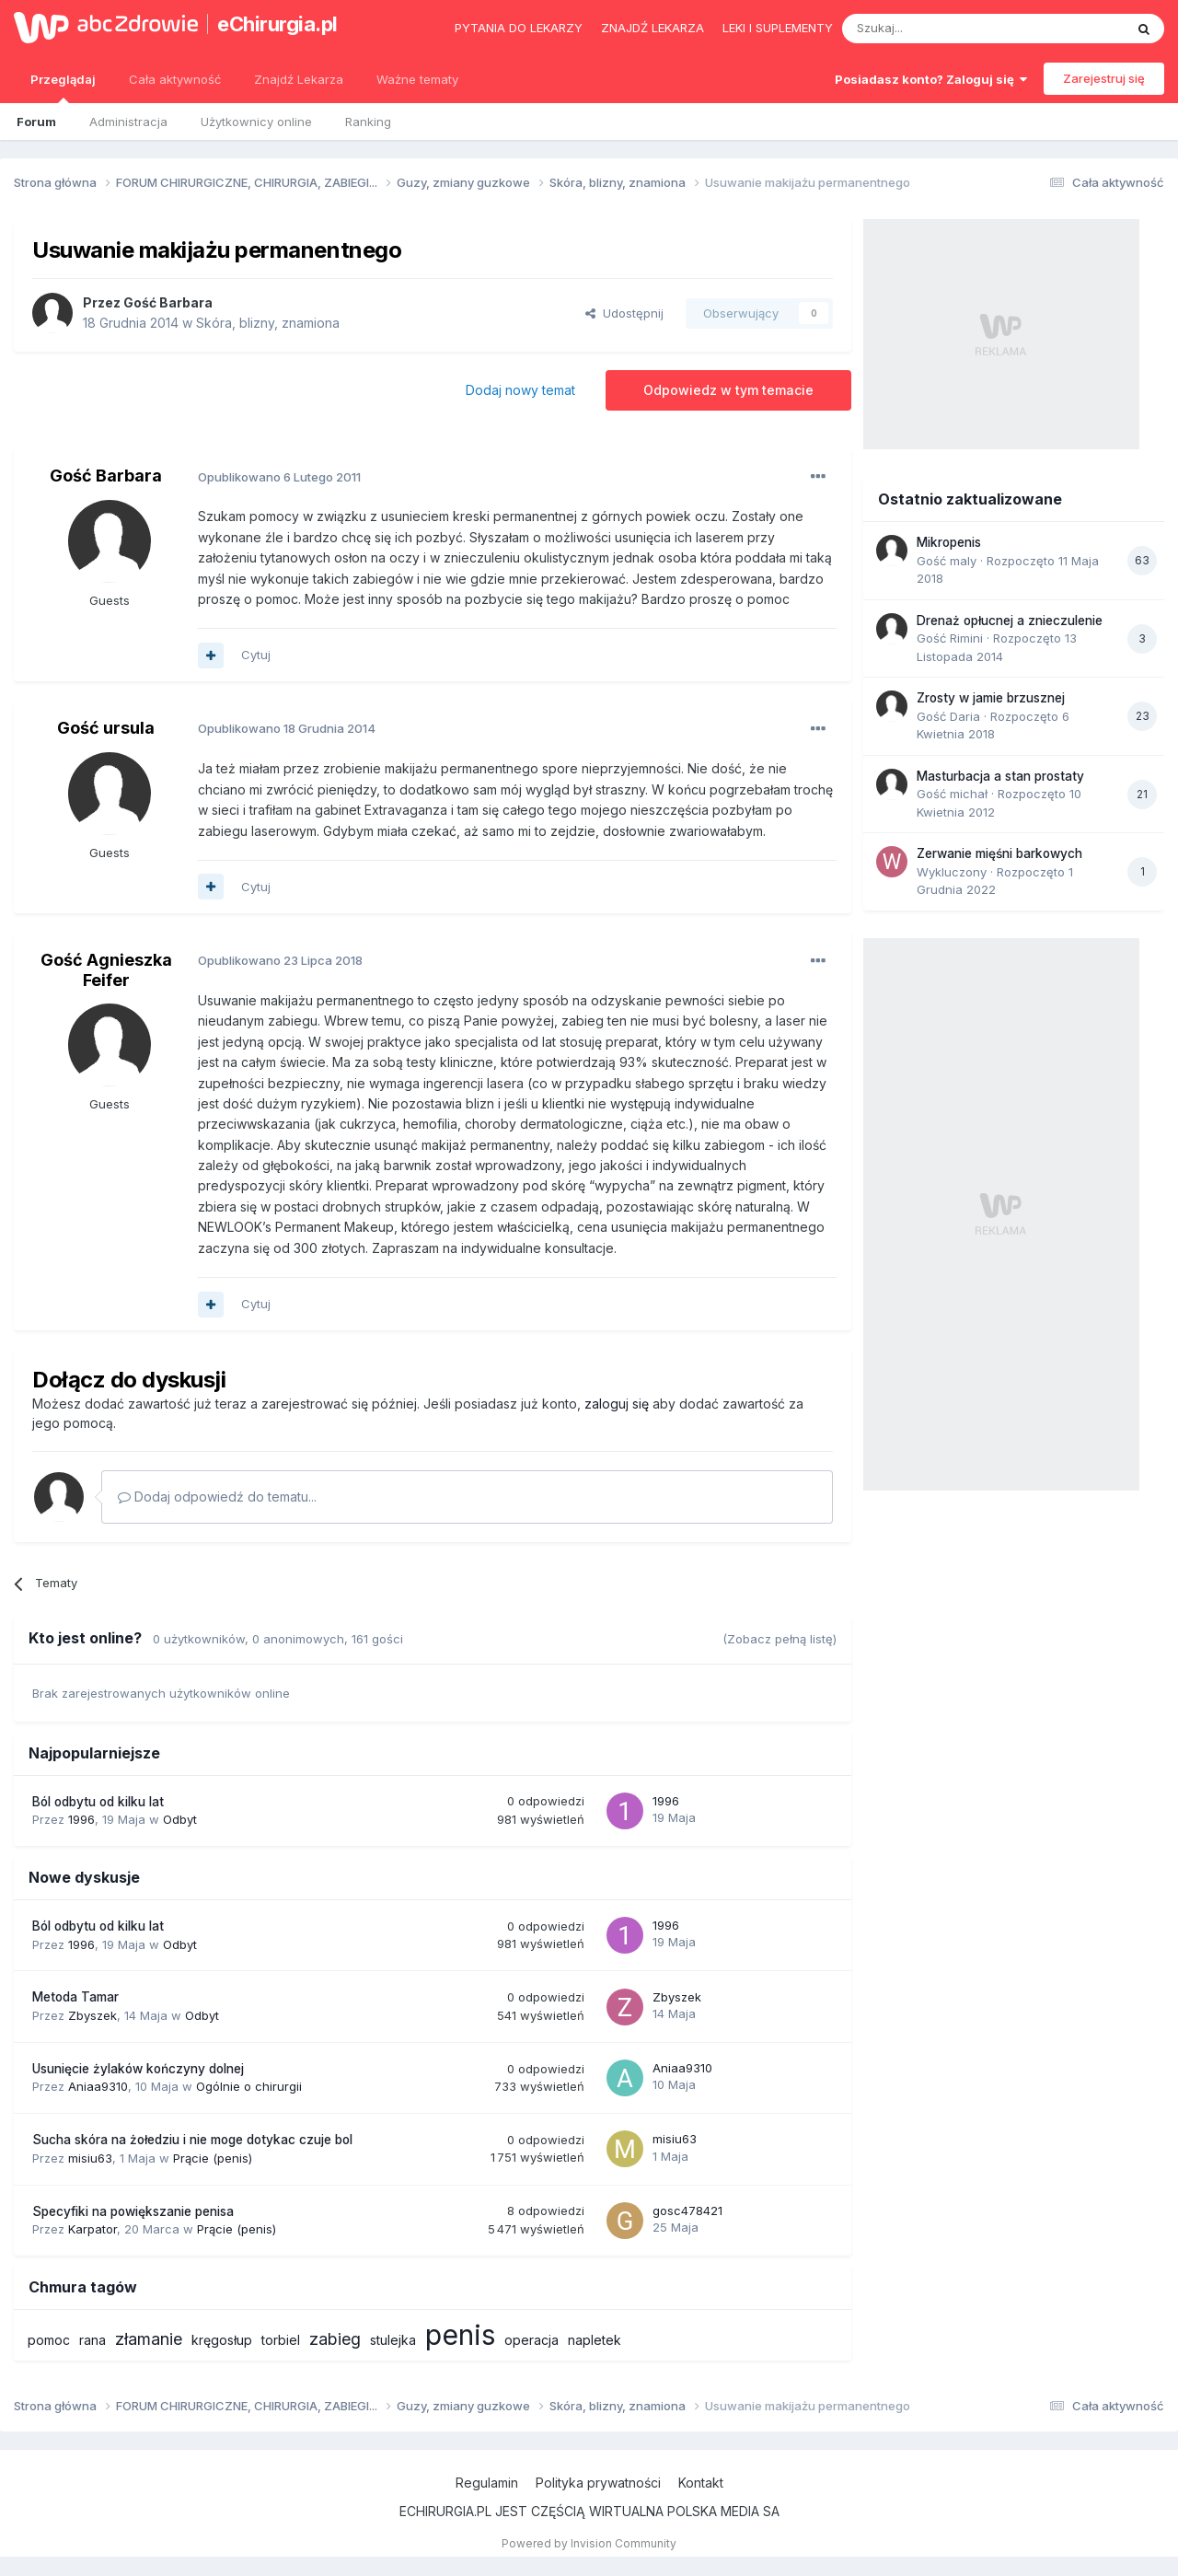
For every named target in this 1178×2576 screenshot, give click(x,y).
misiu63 (90, 2158)
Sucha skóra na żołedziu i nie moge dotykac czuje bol (192, 2139)
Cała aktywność (175, 79)
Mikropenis (949, 542)
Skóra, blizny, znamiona (268, 323)
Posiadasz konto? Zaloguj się (931, 79)
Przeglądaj (63, 87)
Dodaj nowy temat (520, 390)
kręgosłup (221, 2340)
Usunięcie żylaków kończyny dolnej (138, 2068)
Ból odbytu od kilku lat (98, 1801)
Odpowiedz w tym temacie (728, 390)
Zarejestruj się (1104, 78)
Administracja (128, 121)
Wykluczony (952, 871)
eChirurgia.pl (277, 24)
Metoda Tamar (75, 1997)
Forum (36, 121)
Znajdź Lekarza (298, 79)
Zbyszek (92, 2015)
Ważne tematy (417, 79)
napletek (594, 2340)
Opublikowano (279, 477)
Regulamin (487, 2482)
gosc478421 (687, 2210)
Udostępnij (624, 313)
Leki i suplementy (777, 27)
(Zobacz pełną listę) (779, 1638)
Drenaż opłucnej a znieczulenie (1010, 620)
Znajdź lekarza (652, 27)
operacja (531, 2340)
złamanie (148, 2339)
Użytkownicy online (256, 121)
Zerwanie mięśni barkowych (999, 853)
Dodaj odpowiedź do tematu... (217, 1496)
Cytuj (256, 654)
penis (460, 2334)
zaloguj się (616, 1403)
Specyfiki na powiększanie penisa (133, 2211)
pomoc (49, 2340)
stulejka (393, 2340)
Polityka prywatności (598, 2482)
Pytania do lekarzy (519, 27)
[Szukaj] (937, 28)
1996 (81, 1819)
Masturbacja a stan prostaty (1000, 776)
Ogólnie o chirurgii (249, 2086)
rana (92, 2340)
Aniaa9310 (98, 2086)
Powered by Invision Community (589, 2543)
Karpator (92, 2229)
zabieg (335, 2339)
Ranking (368, 121)
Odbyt (180, 1819)
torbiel (280, 2340)
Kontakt (700, 2482)
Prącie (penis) (212, 2158)
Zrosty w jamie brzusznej (991, 697)
